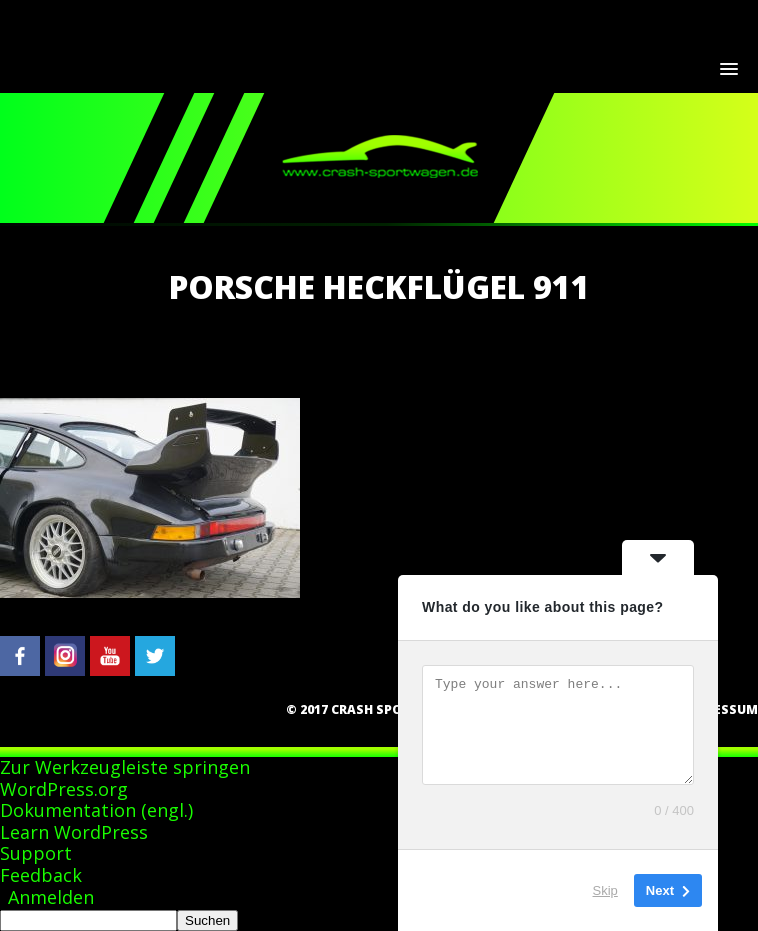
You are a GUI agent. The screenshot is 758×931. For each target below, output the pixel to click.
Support (36, 853)
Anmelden (51, 897)
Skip (605, 890)
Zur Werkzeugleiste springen (125, 767)
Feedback (41, 875)
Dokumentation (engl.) (96, 810)
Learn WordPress (74, 832)
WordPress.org (64, 789)
